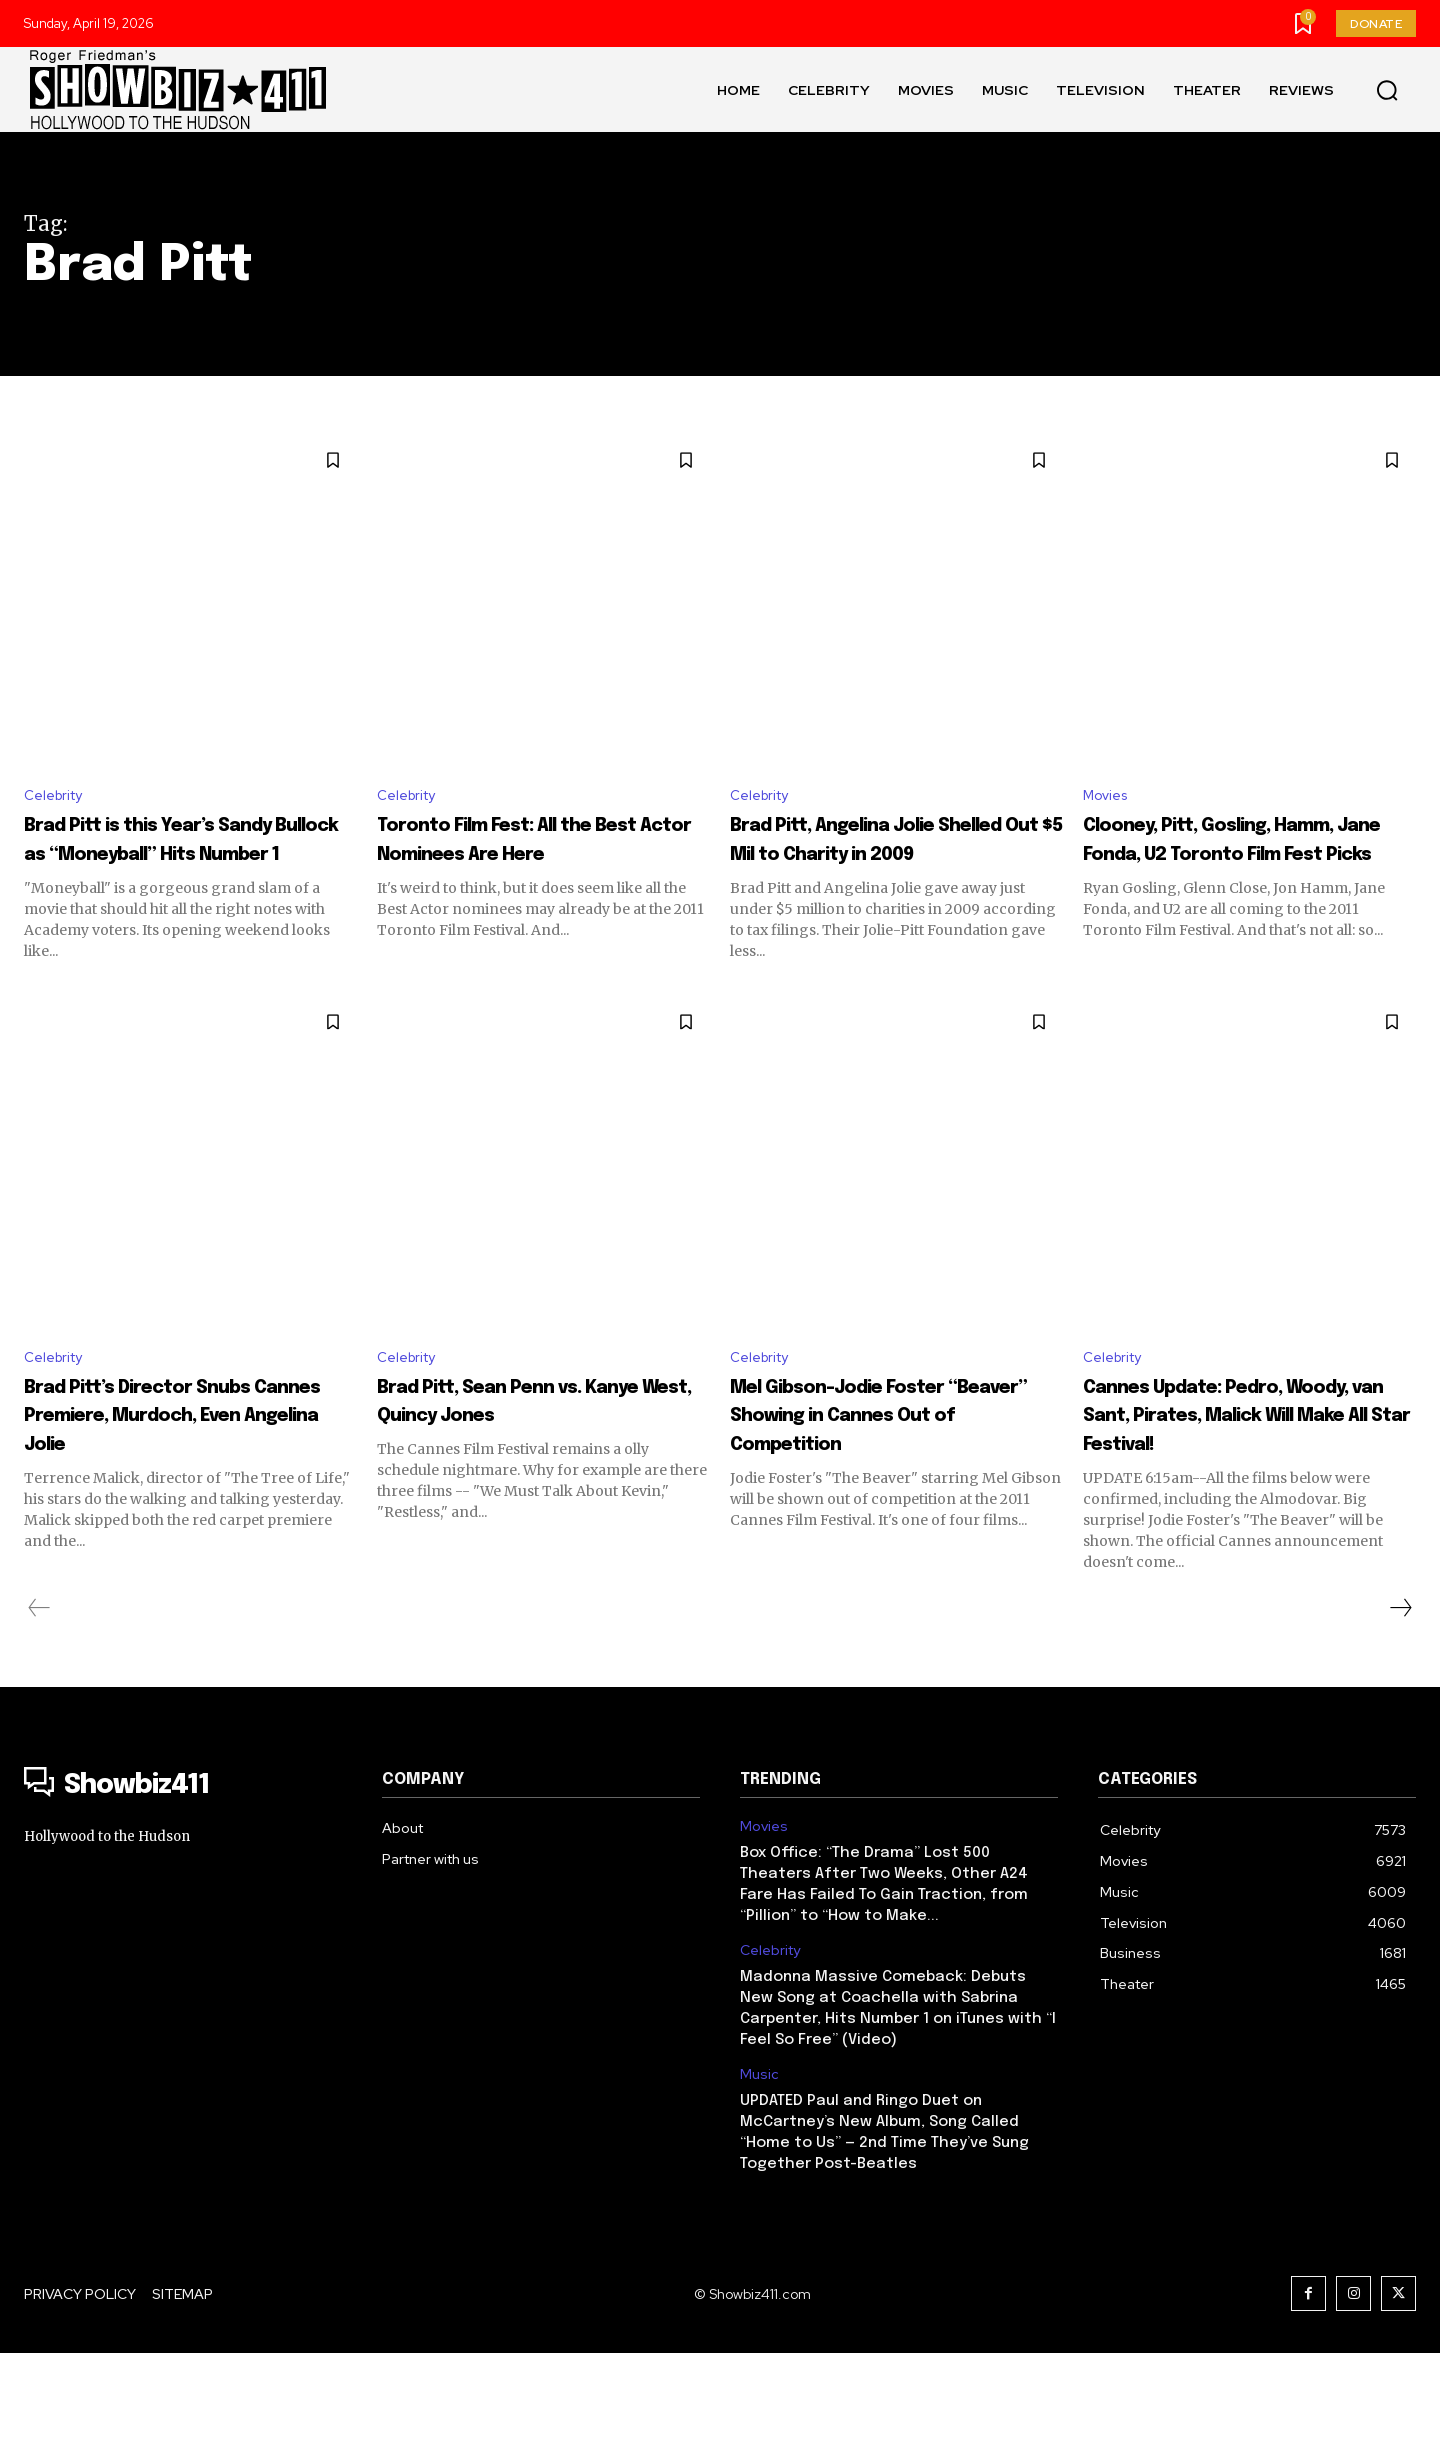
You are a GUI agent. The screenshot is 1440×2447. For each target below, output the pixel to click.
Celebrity (58, 797)
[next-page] (1400, 1702)
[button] (1387, 90)
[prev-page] (39, 1702)
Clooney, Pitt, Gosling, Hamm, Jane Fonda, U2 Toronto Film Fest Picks (1227, 857)
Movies (1109, 797)
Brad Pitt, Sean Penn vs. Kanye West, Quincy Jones (541, 1466)
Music (759, 2168)
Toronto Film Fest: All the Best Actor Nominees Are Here (536, 857)
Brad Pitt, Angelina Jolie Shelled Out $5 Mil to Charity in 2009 (879, 857)
